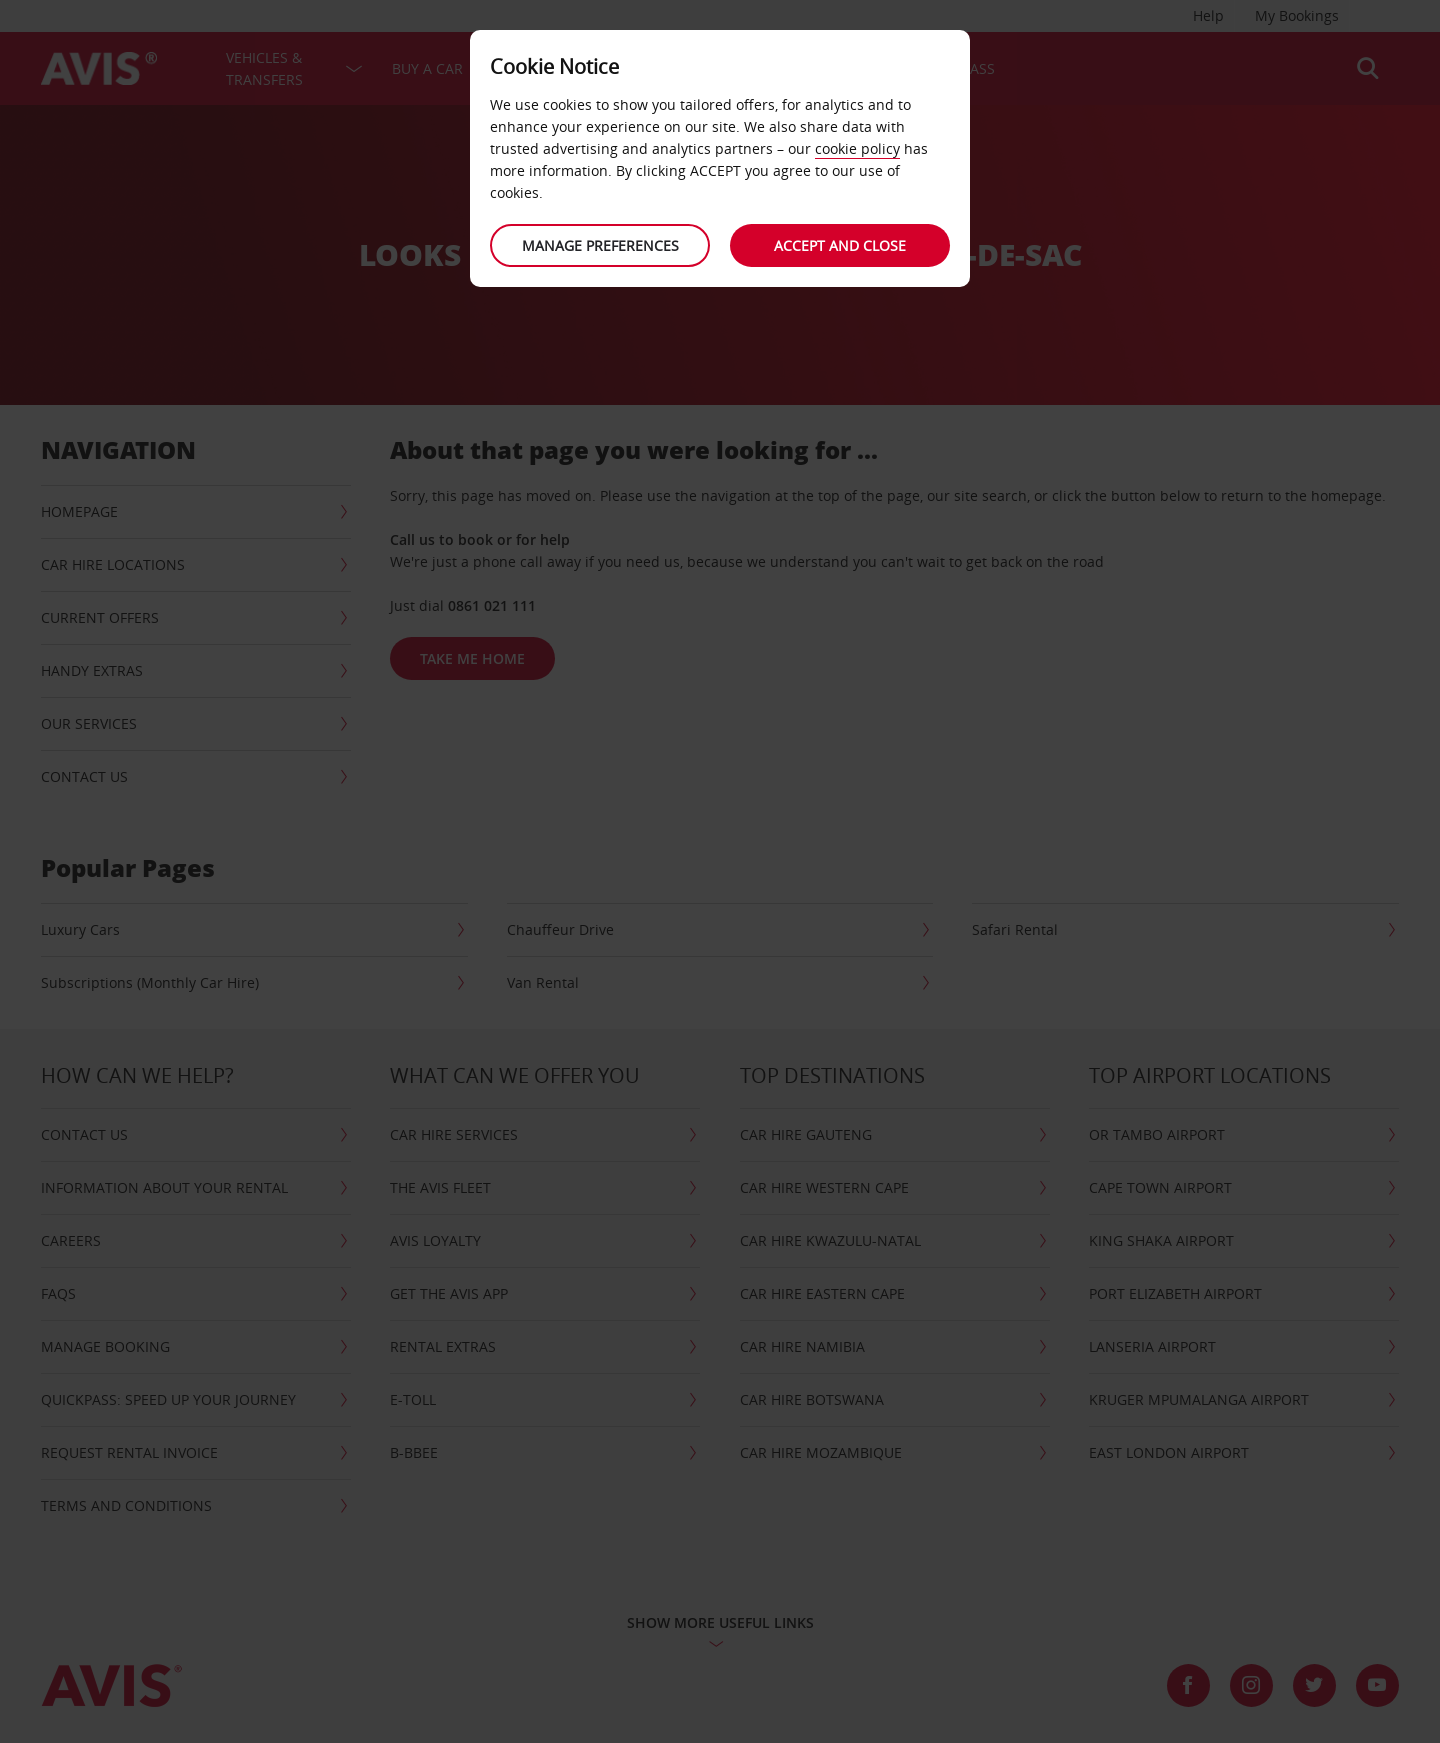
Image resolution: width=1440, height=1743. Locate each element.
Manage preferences (600, 245)
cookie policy (857, 148)
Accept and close (840, 245)
